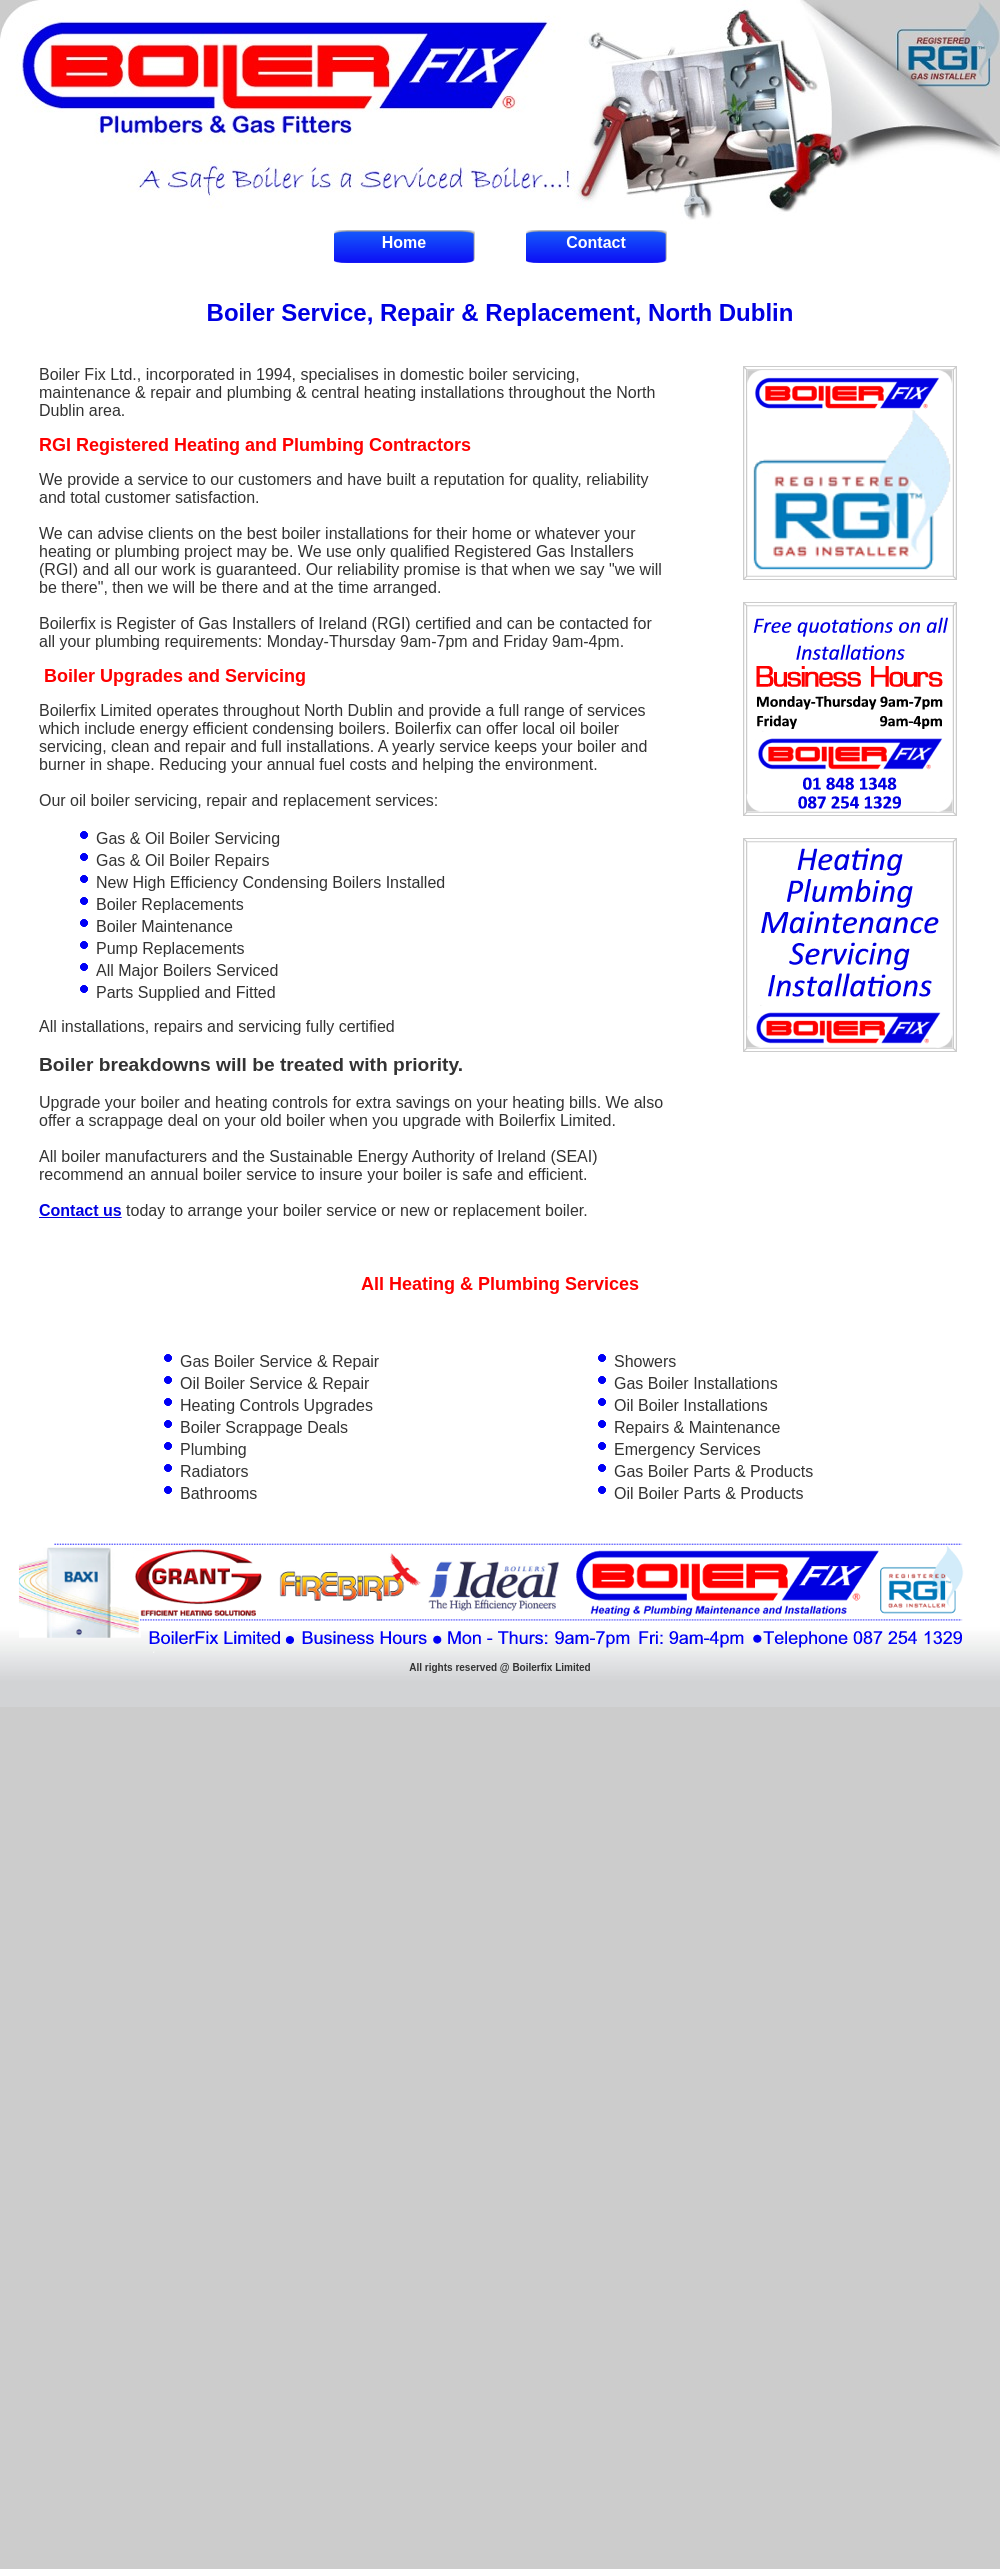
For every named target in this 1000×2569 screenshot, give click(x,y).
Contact (596, 242)
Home (404, 242)
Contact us (80, 1210)
